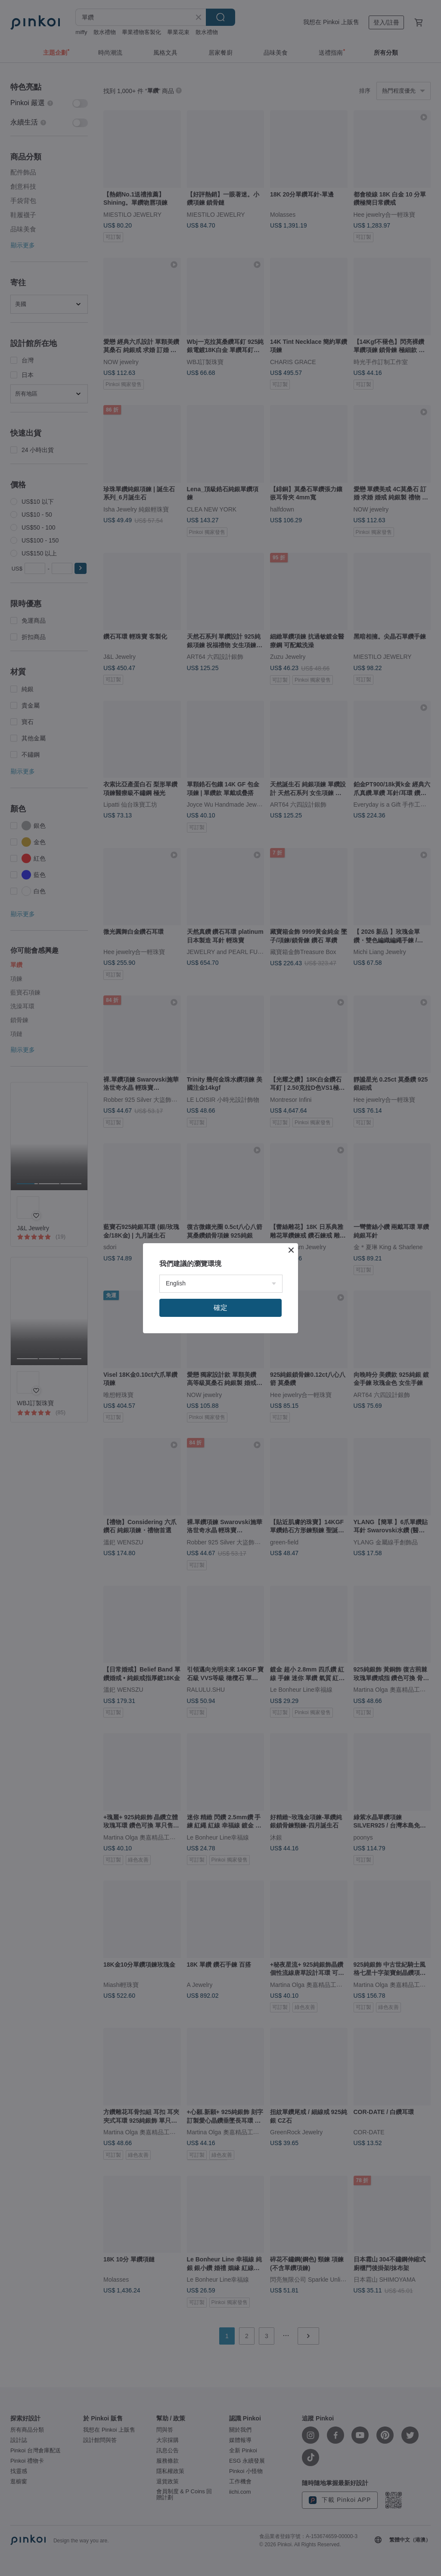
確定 (220, 1307)
